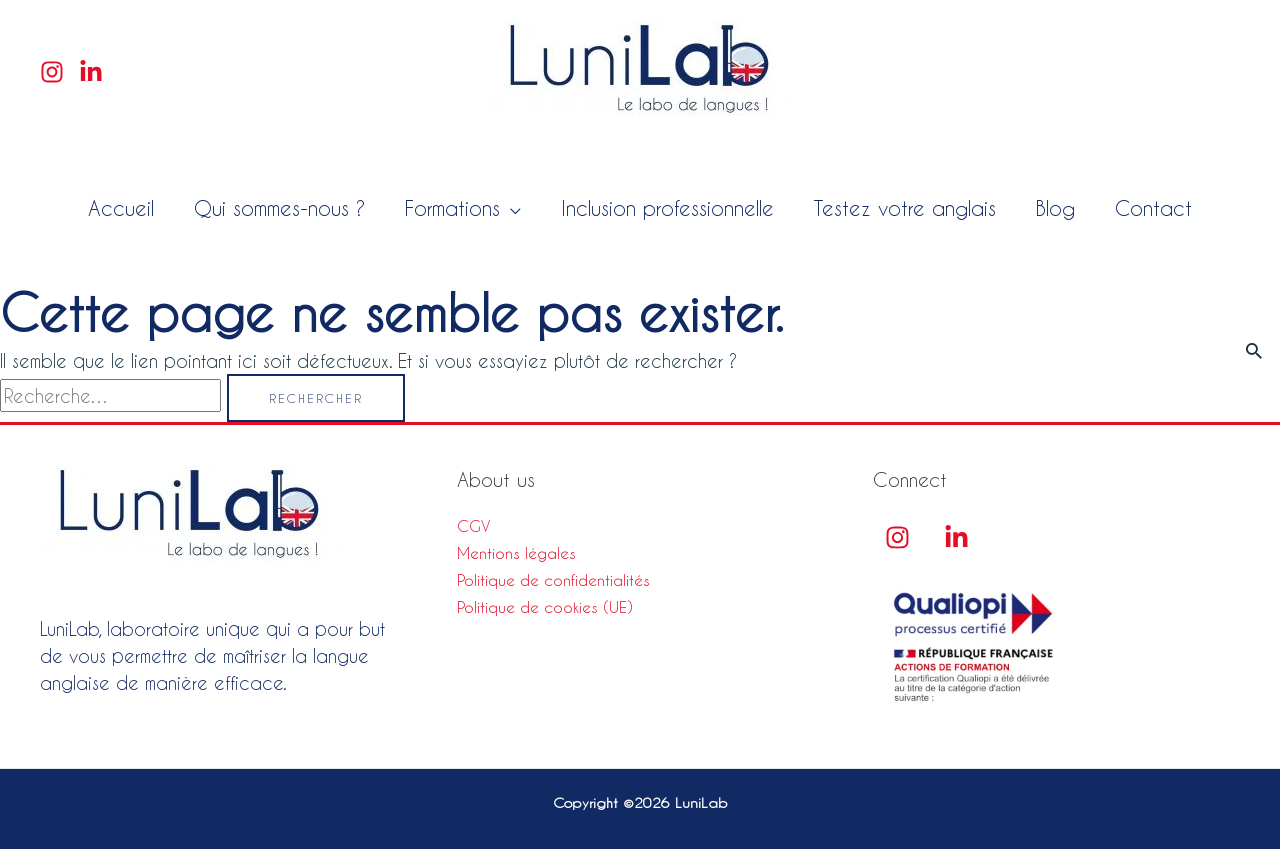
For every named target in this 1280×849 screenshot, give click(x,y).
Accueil (121, 208)
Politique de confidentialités (553, 580)
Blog (1055, 208)
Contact (1153, 208)
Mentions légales (516, 553)
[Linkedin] (91, 72)
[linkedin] (956, 537)
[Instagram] (52, 72)
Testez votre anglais (905, 208)
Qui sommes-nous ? (279, 208)
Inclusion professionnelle (667, 208)
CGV (473, 526)
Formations (452, 208)
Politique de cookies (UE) (545, 607)
